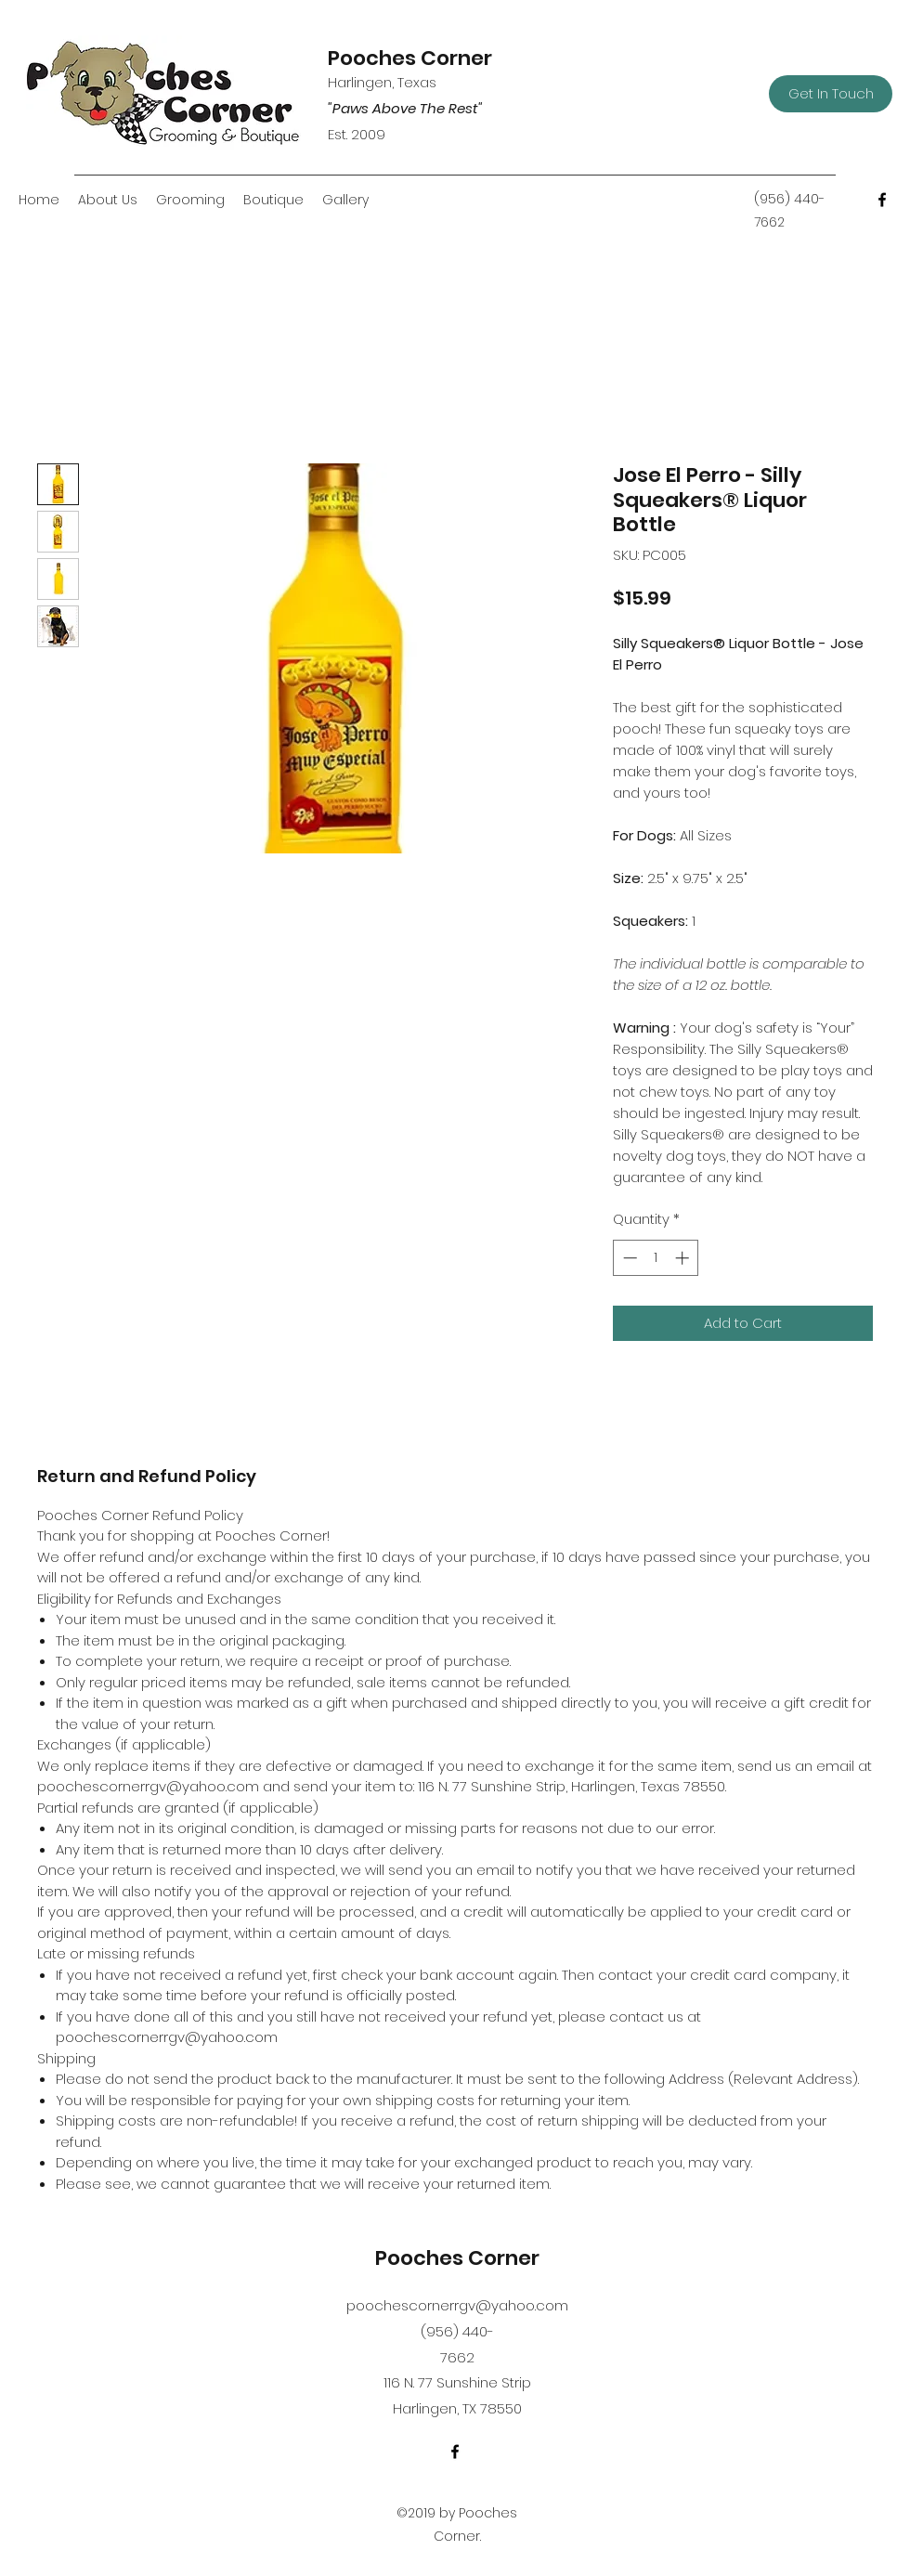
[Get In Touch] (830, 93)
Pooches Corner (410, 58)
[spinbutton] (656, 1258)
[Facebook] (882, 199)
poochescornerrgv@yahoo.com (457, 2305)
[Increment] (683, 1258)
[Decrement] (628, 1258)
